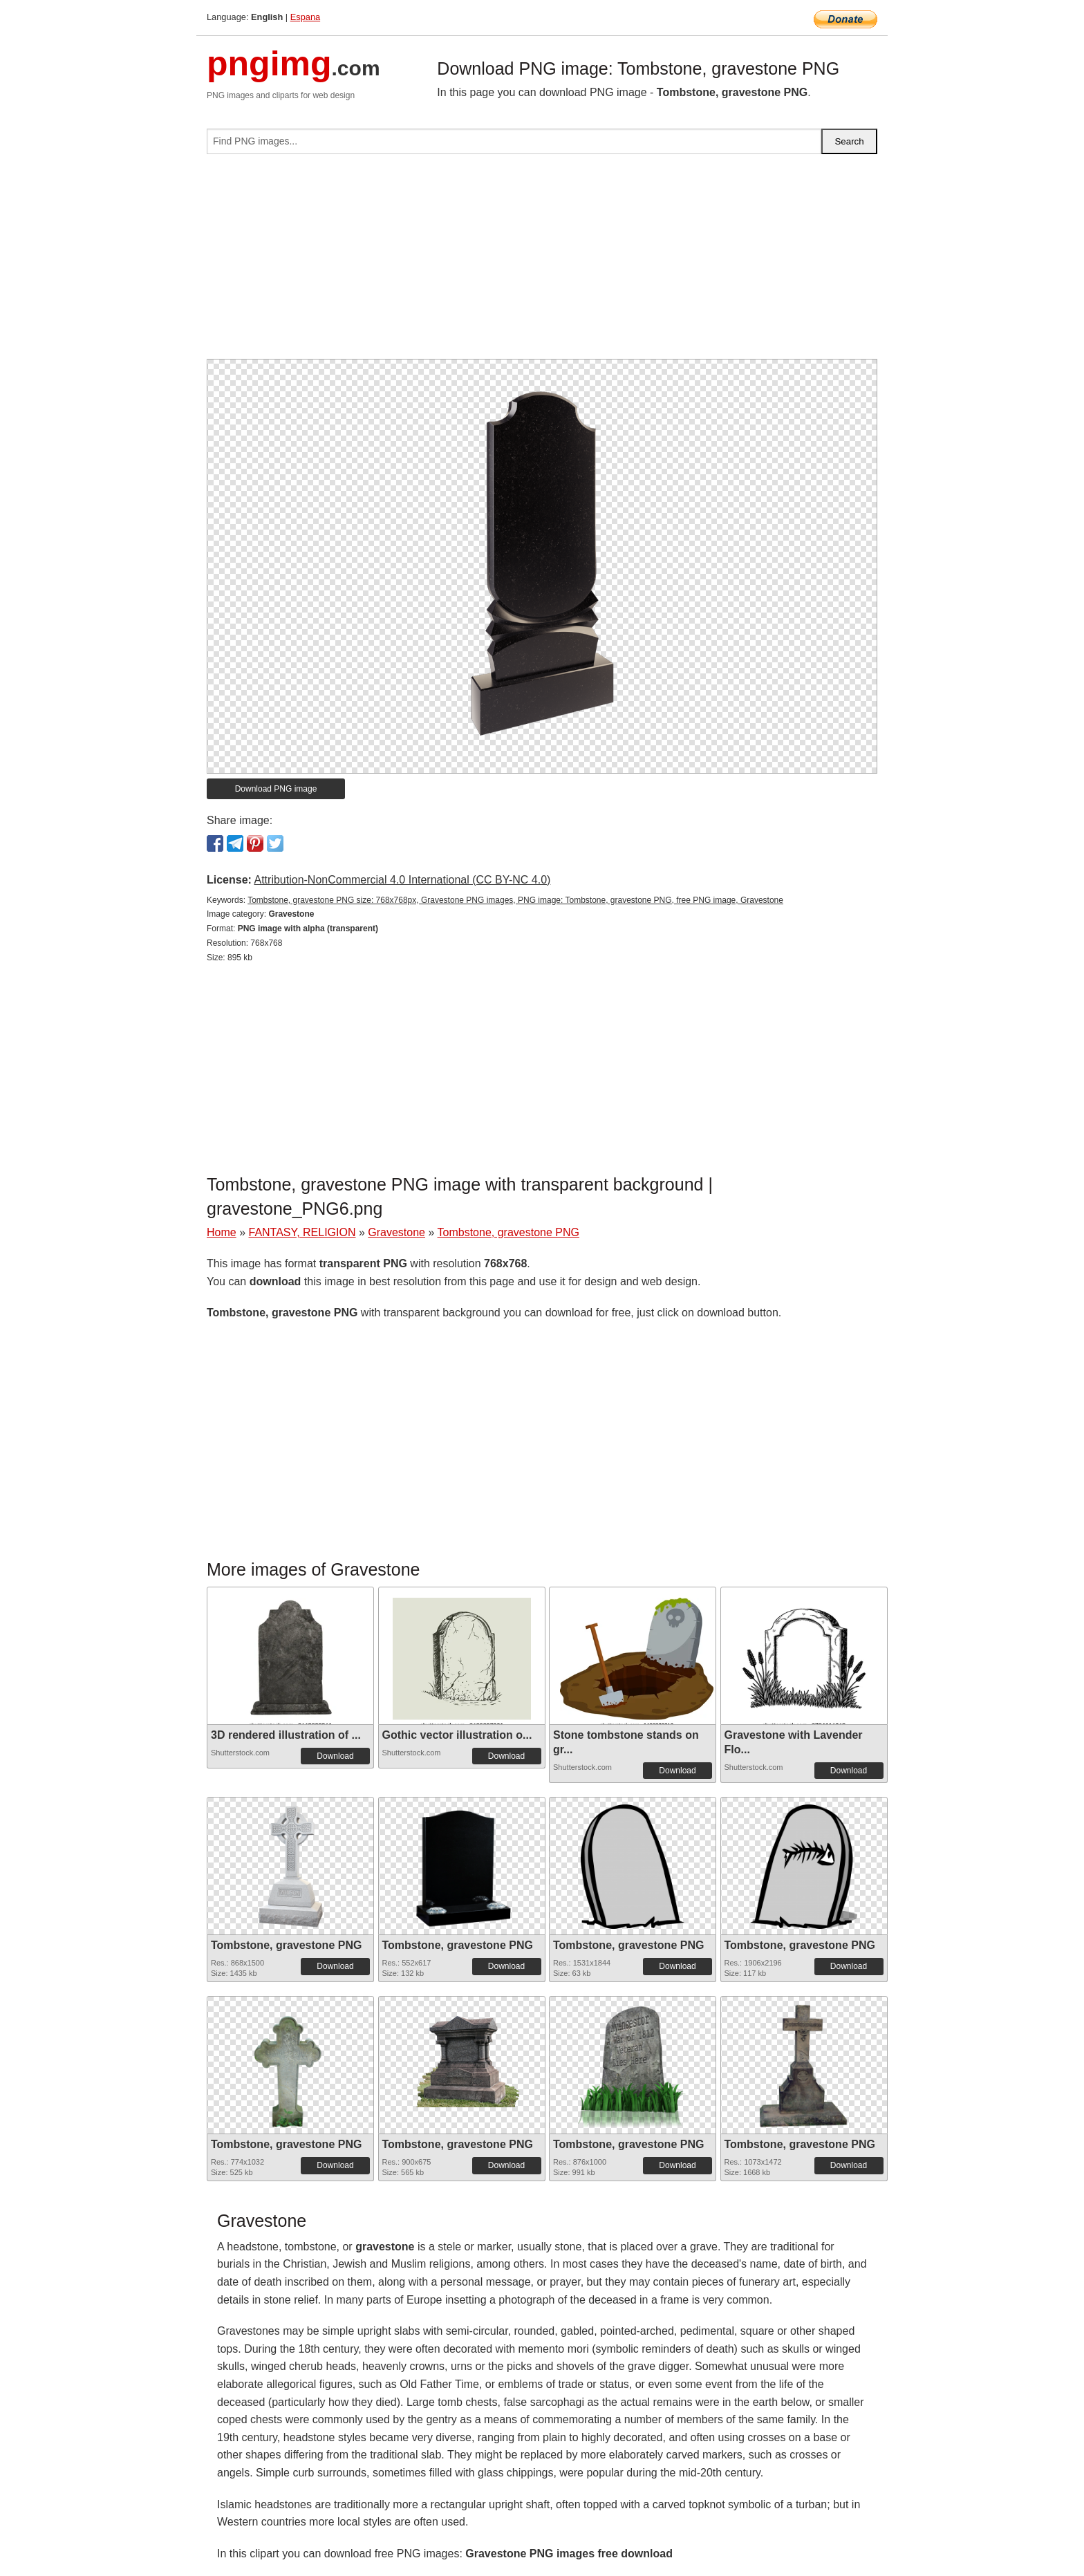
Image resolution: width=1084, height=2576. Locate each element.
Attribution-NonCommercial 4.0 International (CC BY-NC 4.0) (402, 880)
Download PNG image (276, 789)
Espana (305, 17)
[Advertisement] (542, 262)
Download (335, 1756)
